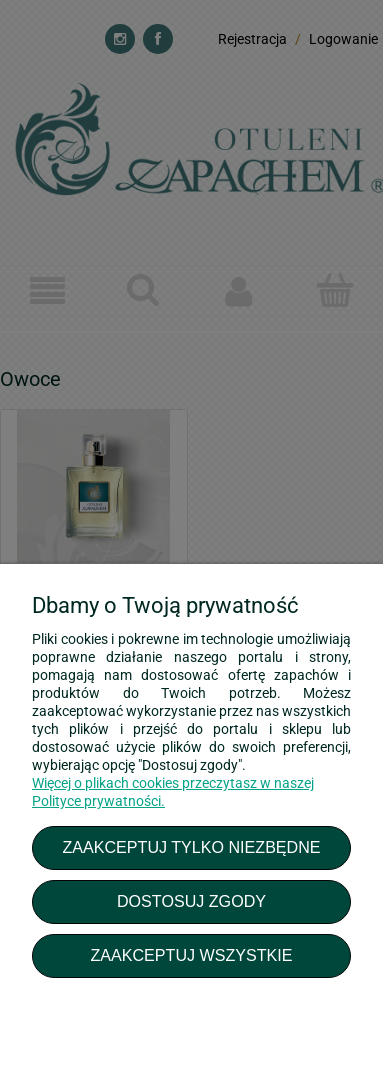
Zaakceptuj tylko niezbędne (191, 847)
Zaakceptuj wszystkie (191, 955)
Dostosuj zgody (191, 901)
